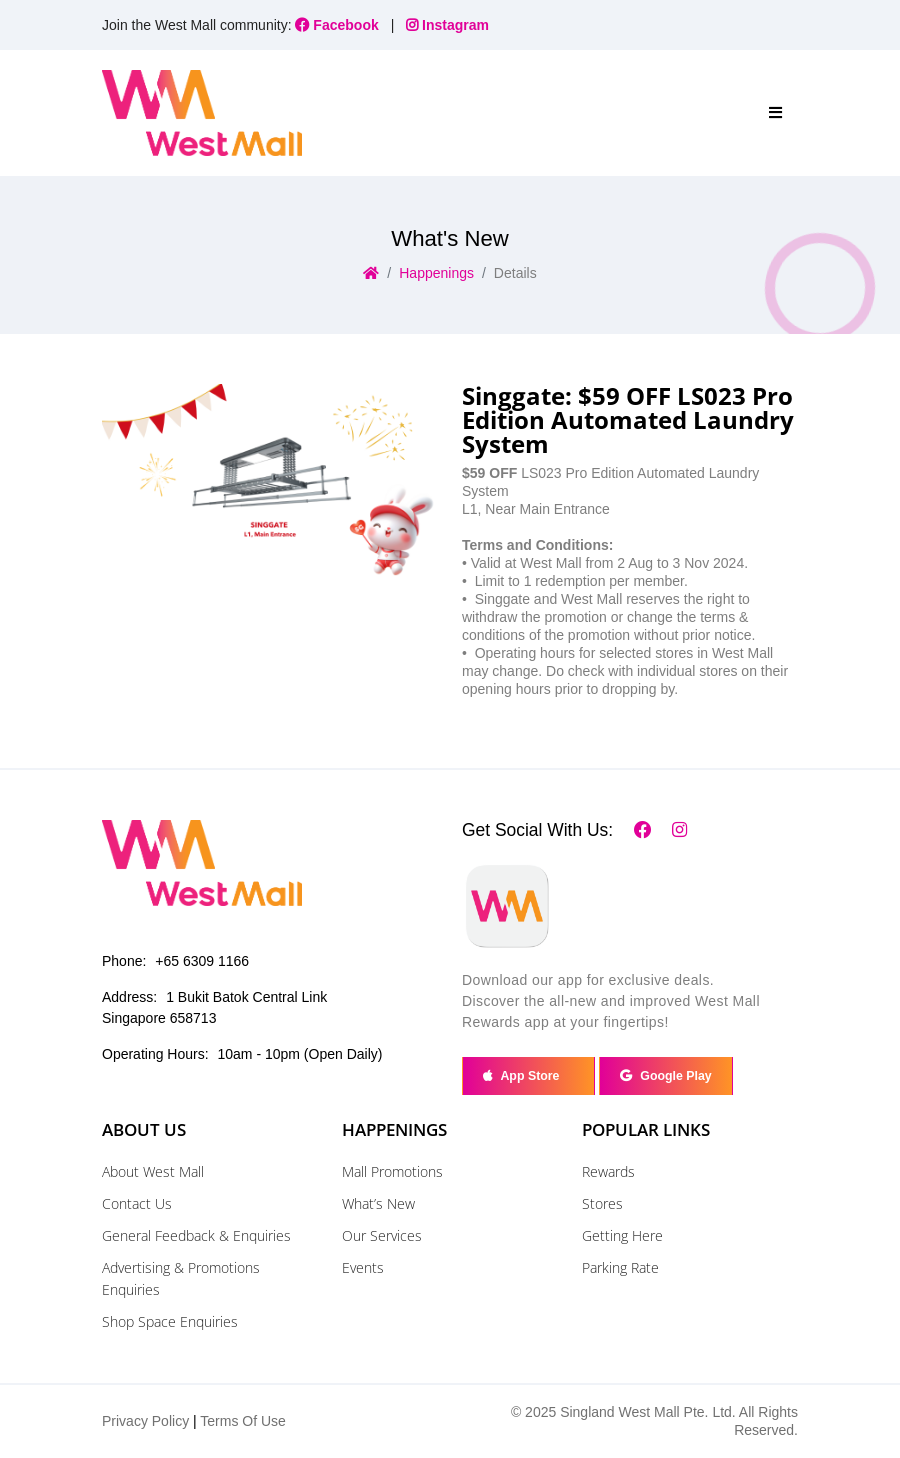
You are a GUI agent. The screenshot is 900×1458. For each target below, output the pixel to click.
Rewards (608, 1171)
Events (363, 1267)
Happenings (436, 273)
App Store (528, 1076)
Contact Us (137, 1203)
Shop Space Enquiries (170, 1321)
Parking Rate (620, 1267)
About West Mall (153, 1171)
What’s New (378, 1203)
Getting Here (622, 1235)
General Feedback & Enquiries (196, 1235)
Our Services (382, 1235)
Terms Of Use (243, 1421)
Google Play (665, 1076)
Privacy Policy (145, 1421)
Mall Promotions (392, 1171)
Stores (602, 1203)
